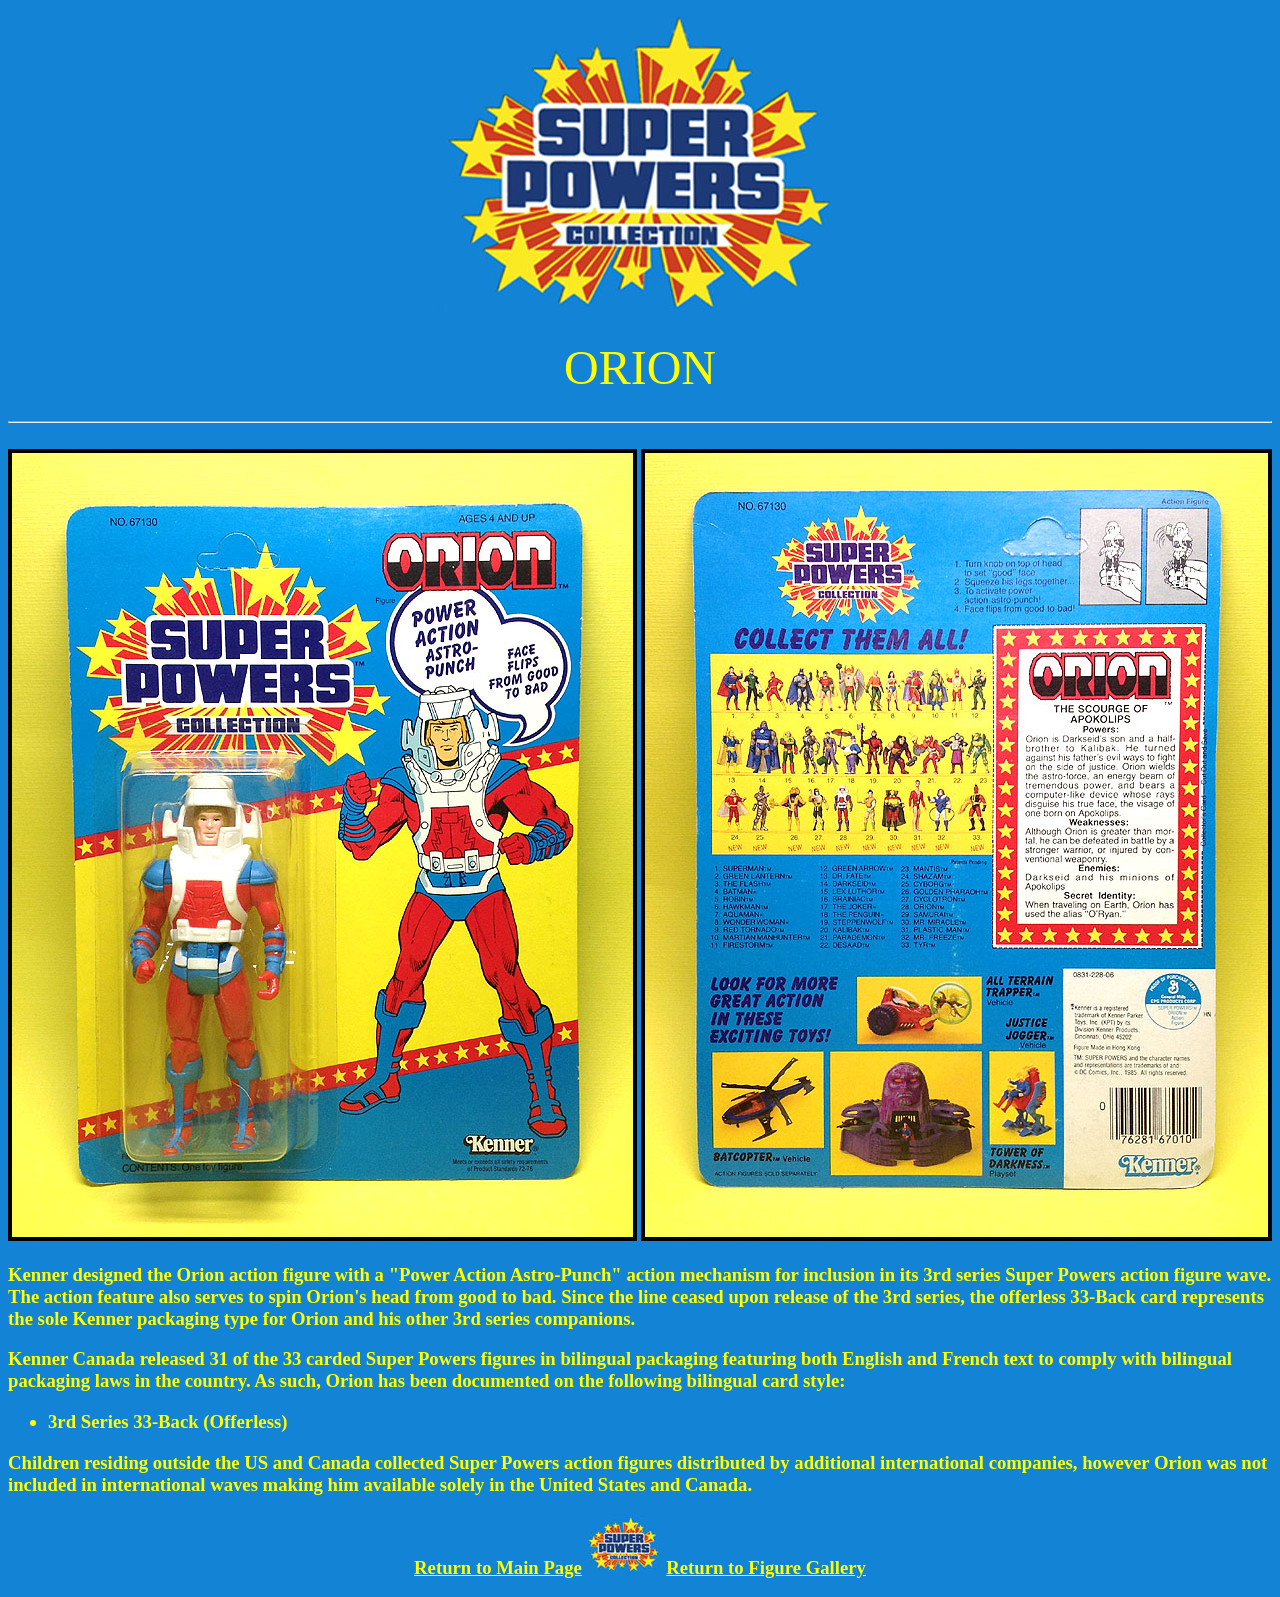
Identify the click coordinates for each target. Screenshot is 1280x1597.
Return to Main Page (498, 1567)
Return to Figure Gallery (766, 1567)
